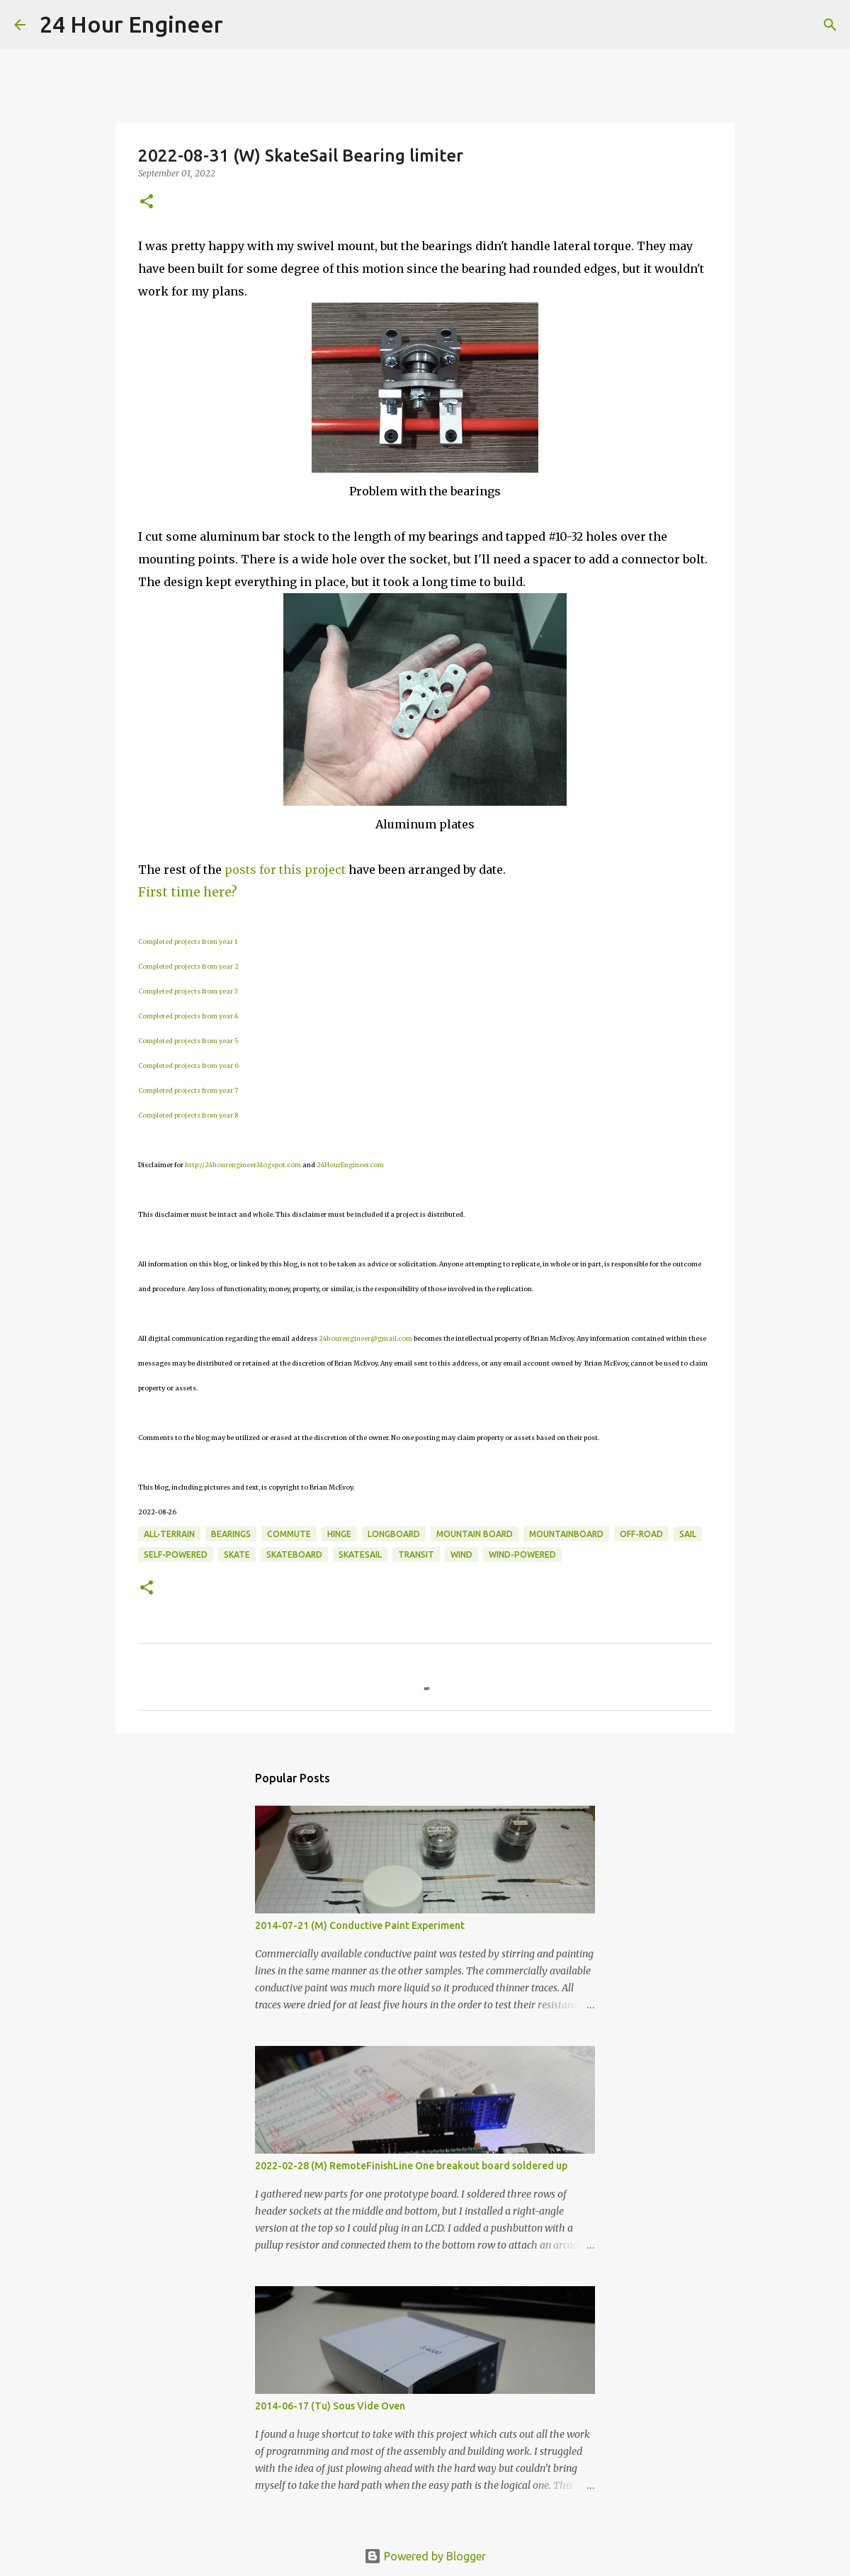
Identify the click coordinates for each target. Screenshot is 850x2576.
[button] (146, 202)
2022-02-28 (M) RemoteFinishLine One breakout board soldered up (411, 2165)
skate (237, 1554)
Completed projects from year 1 (187, 941)
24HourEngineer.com (350, 1165)
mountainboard (566, 1534)
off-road (641, 1534)
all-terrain (169, 1534)
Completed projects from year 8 (188, 1115)
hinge (339, 1534)
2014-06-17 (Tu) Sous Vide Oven (330, 2406)
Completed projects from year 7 (188, 1090)
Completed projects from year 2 (188, 966)
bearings (231, 1534)
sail (687, 1534)
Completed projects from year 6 (188, 1065)
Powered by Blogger (425, 2556)
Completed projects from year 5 (188, 1041)
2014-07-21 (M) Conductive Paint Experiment (360, 1925)
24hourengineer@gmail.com (365, 1338)
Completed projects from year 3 (187, 991)
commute (289, 1534)
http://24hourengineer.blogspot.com (243, 1165)
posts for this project (285, 869)
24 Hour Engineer (131, 24)
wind (461, 1554)
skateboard (294, 1554)
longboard (394, 1534)
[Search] (242, 25)
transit (416, 1554)
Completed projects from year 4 (188, 1016)
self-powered (176, 1554)
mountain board (474, 1534)
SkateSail (360, 1554)
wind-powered (522, 1554)
